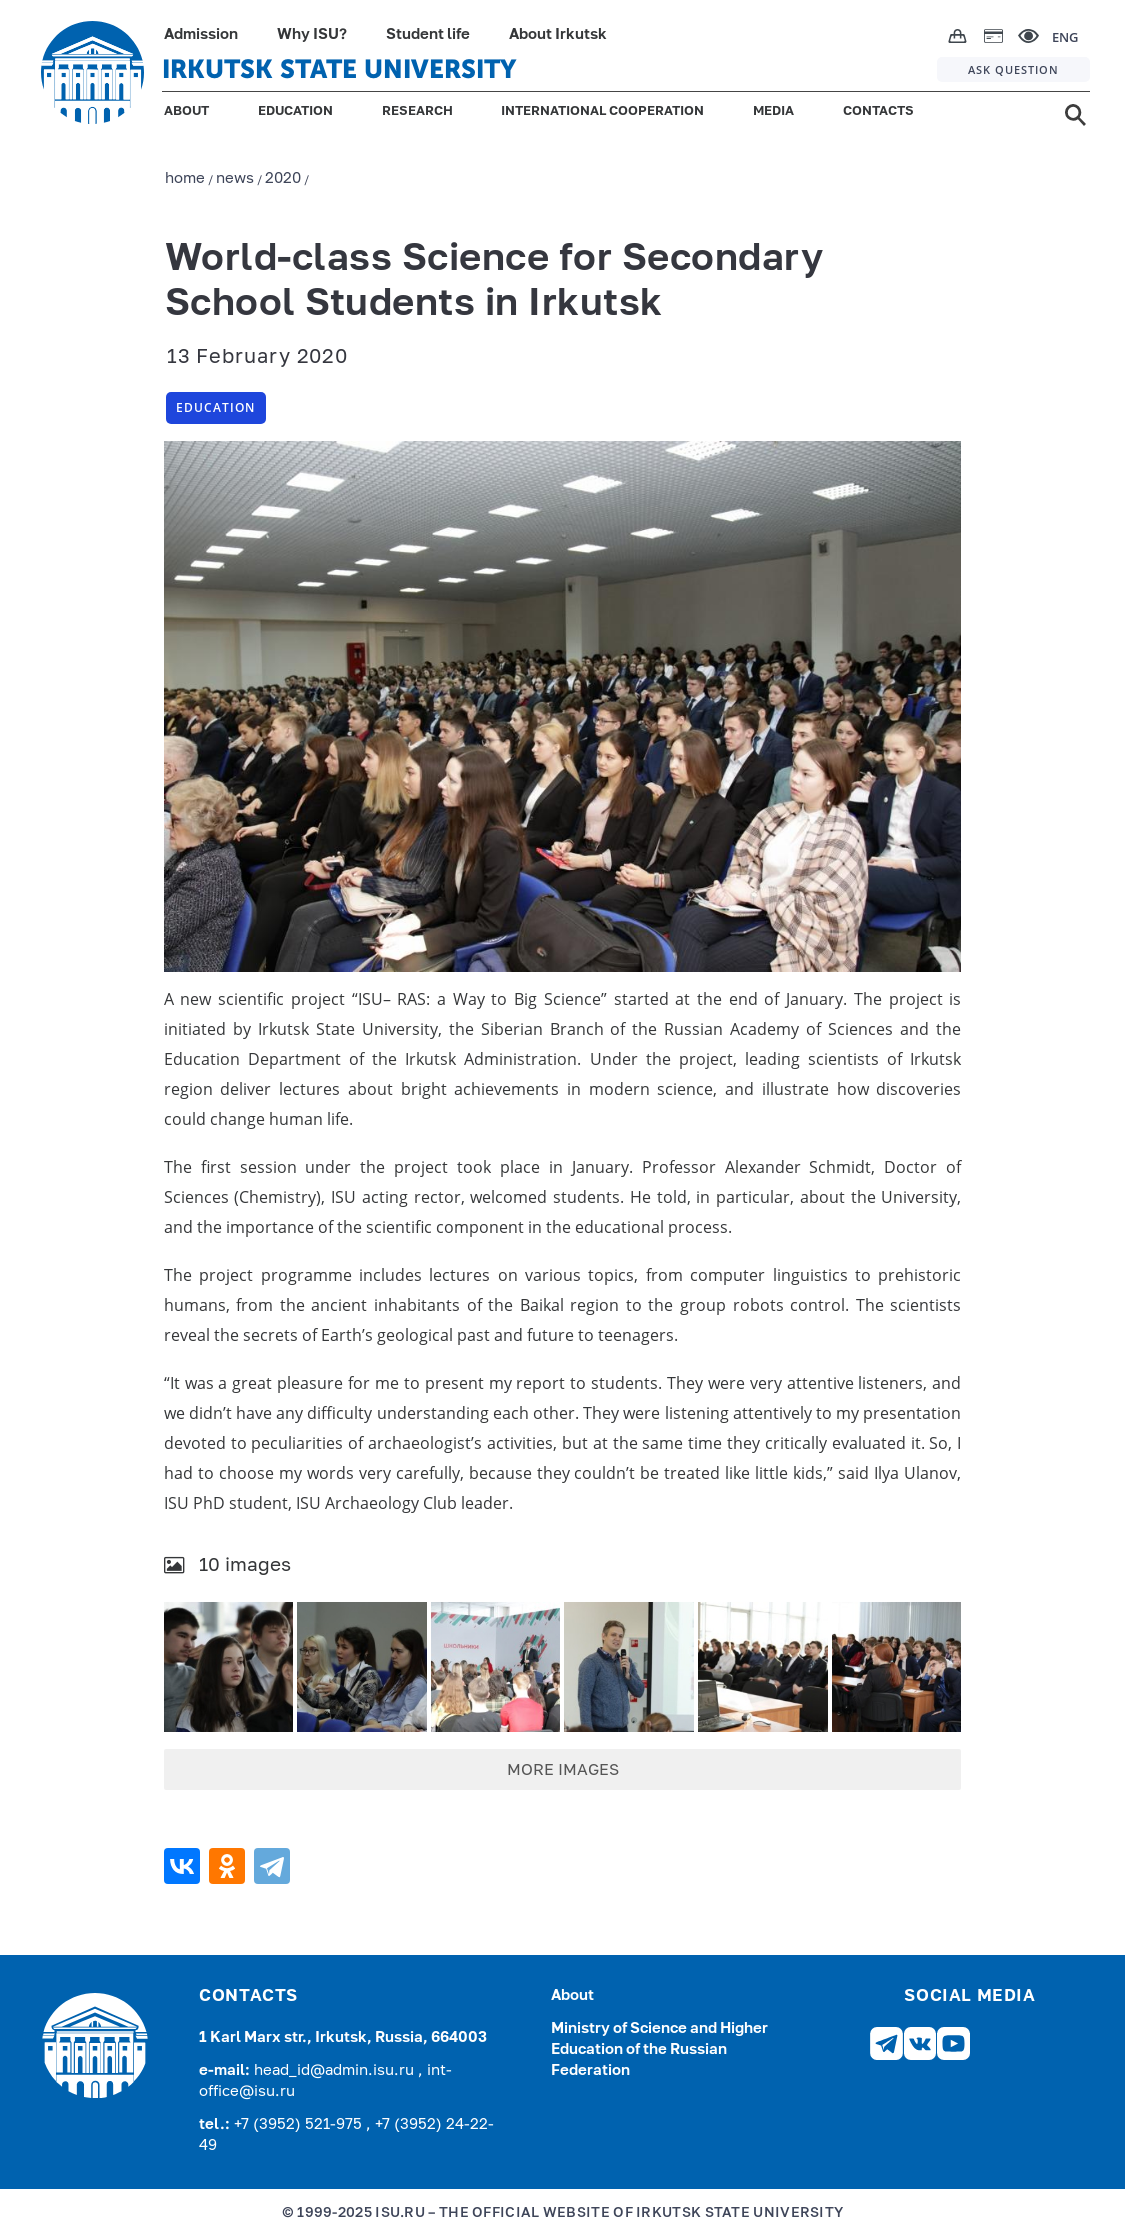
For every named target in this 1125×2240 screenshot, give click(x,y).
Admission (201, 34)
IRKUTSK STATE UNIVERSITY (339, 69)
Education (215, 407)
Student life (428, 34)
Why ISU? (312, 34)
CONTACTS (878, 111)
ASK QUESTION (1013, 69)
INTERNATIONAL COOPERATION (602, 111)
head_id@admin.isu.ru (336, 2070)
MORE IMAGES (563, 1771)
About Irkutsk (558, 34)
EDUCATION (295, 111)
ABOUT (186, 111)
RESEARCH (417, 111)
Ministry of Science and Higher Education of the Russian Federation (659, 2049)
